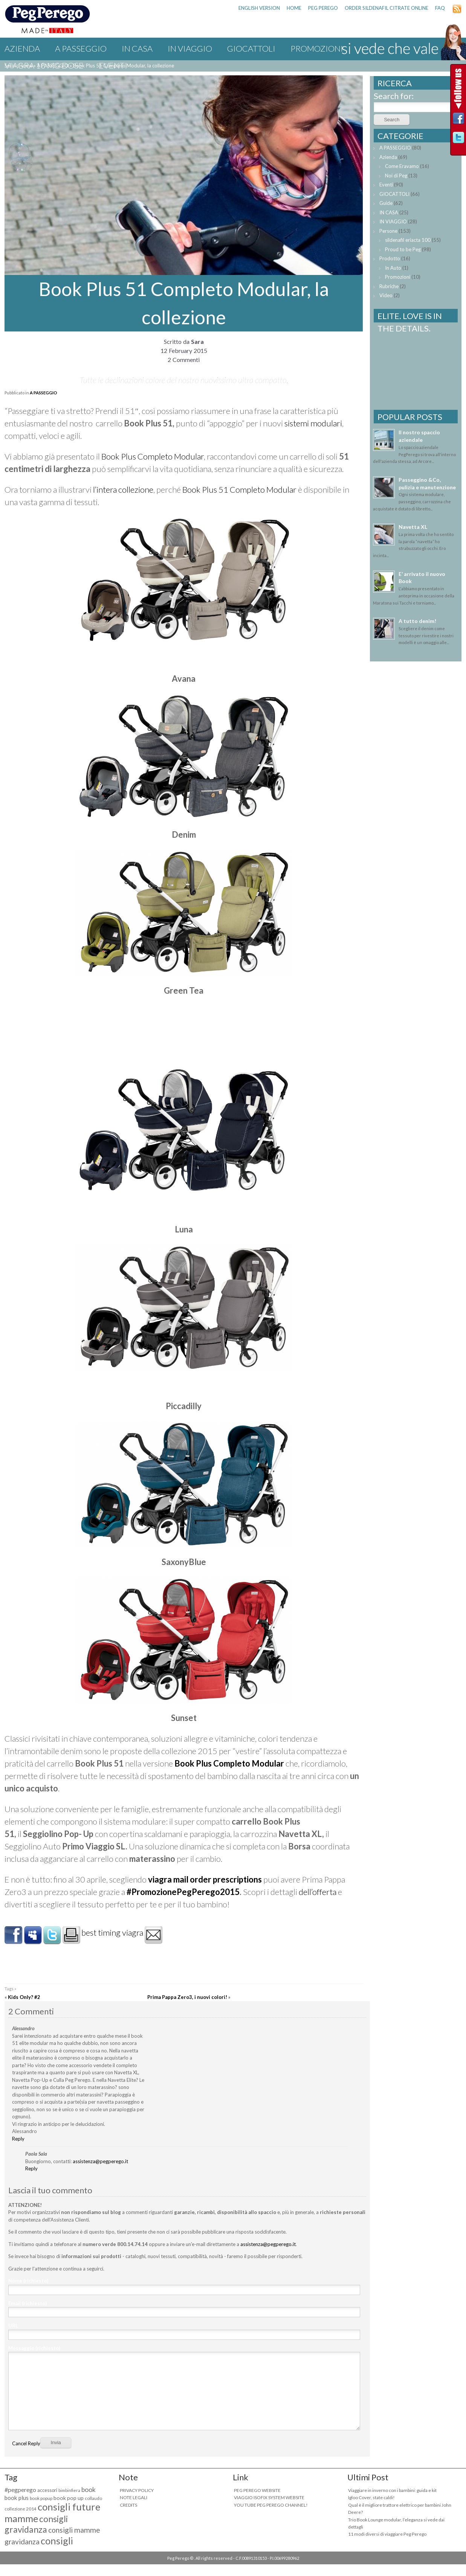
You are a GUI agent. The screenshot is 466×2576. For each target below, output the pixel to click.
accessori (47, 2490)
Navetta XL (413, 527)
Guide (386, 203)
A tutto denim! (417, 621)
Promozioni (316, 48)
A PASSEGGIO (81, 48)
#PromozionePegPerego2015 (183, 1892)
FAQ (440, 8)
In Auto (393, 268)
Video (386, 295)
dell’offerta (317, 1892)
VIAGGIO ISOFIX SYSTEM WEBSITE (269, 2497)
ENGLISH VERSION (259, 8)
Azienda (22, 48)
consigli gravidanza (36, 2524)
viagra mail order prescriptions (205, 1879)
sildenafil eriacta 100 (408, 240)
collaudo (93, 2498)
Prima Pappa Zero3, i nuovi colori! (187, 1997)
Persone (388, 231)
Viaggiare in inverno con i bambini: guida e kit (392, 2490)
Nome (28, 2281)
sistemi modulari (313, 423)
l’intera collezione (123, 489)
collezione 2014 (21, 2508)
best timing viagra (112, 1932)
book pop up (68, 2498)
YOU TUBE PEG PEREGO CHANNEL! (271, 2505)
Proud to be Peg (403, 249)
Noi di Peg (396, 176)
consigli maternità (39, 2546)
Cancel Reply (26, 2443)
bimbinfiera (69, 2490)
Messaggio (34, 2348)
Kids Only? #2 (24, 1997)
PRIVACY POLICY (137, 2490)
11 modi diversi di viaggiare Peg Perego (387, 2534)
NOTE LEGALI (133, 2497)
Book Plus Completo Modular (152, 456)
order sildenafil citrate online (386, 8)
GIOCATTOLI (251, 48)
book (88, 2490)
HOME (294, 8)
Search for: (394, 96)
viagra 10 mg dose (44, 65)
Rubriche (389, 286)
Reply (18, 2139)
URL (13, 2326)
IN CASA (137, 48)
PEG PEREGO (323, 8)
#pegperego (20, 2489)
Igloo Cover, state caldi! (371, 2497)
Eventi (113, 65)
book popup (41, 2498)
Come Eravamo (402, 166)
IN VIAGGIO (190, 48)
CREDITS (128, 2505)
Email (27, 2303)
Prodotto (389, 258)
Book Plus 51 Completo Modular (239, 489)
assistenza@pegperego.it (100, 2161)
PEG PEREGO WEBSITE (257, 2490)
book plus (17, 2497)
